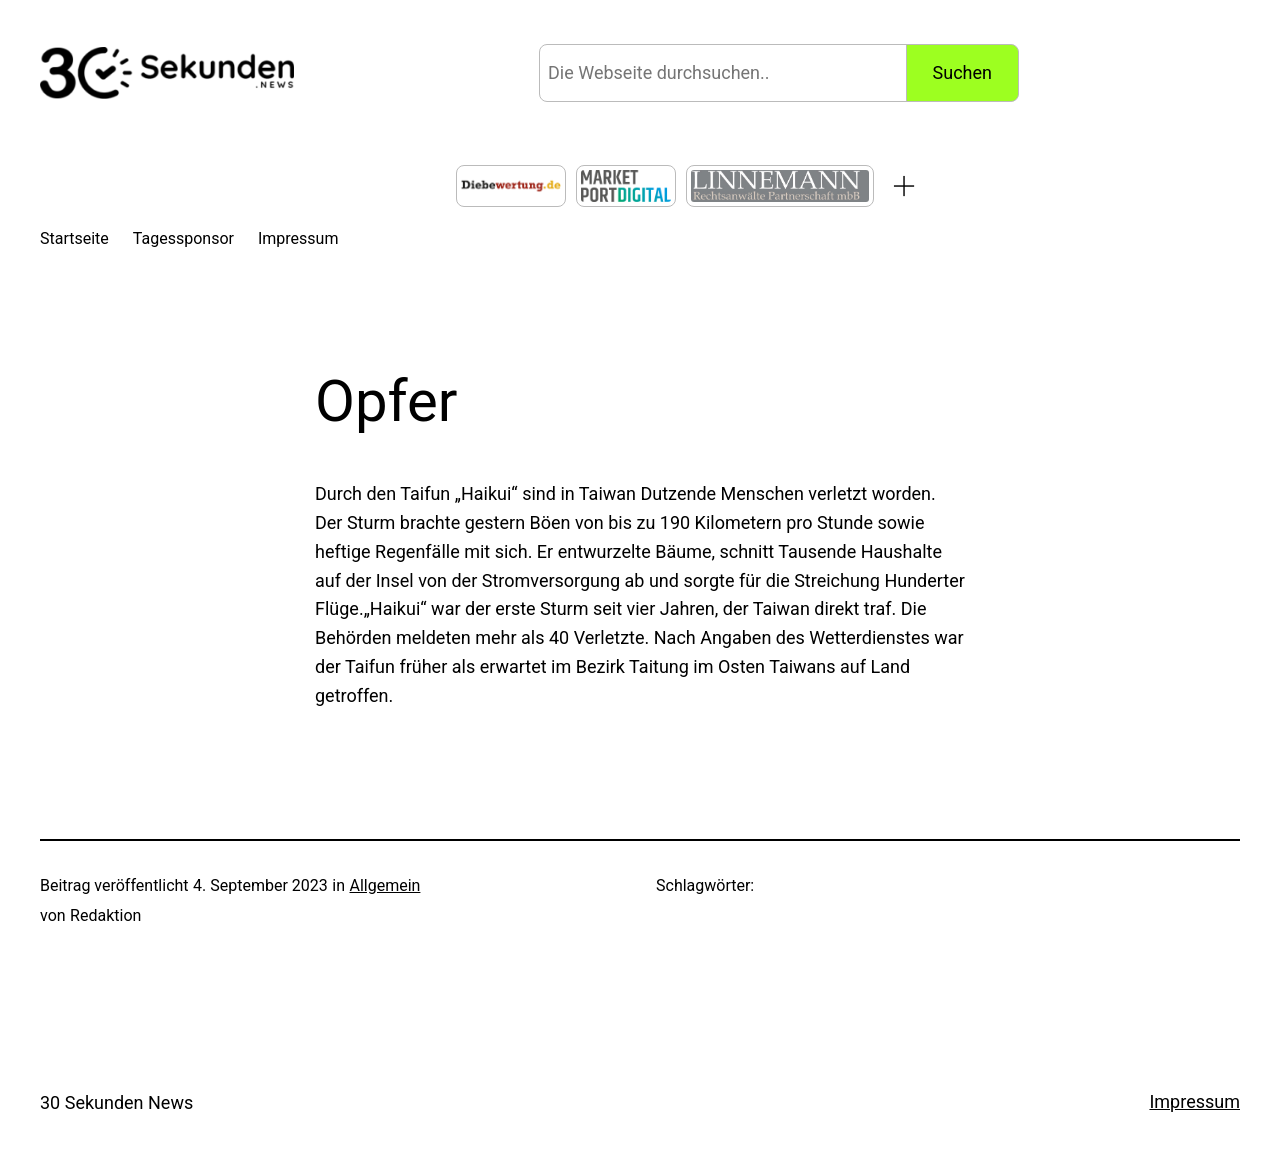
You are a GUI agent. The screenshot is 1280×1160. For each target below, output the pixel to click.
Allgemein (384, 885)
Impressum (1194, 1101)
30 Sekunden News (116, 1102)
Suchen (962, 72)
